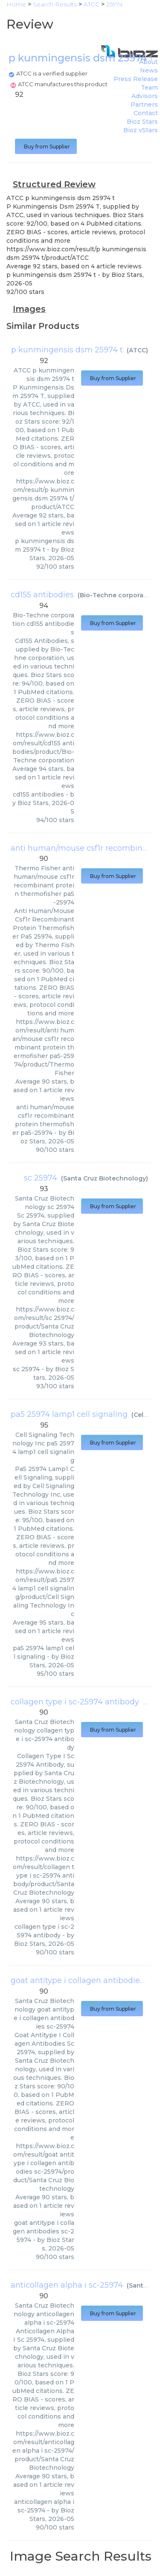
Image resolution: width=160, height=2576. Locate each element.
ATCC (137, 350)
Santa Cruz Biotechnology (104, 1178)
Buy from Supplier (46, 146)
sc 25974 (40, 1178)
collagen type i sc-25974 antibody (75, 1702)
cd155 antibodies (42, 594)
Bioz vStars (140, 130)
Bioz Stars (142, 121)
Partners (144, 104)
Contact (146, 113)
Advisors (144, 96)
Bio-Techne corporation (118, 595)
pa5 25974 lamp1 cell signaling (69, 1414)
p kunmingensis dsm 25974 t (67, 350)
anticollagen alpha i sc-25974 (67, 2285)
